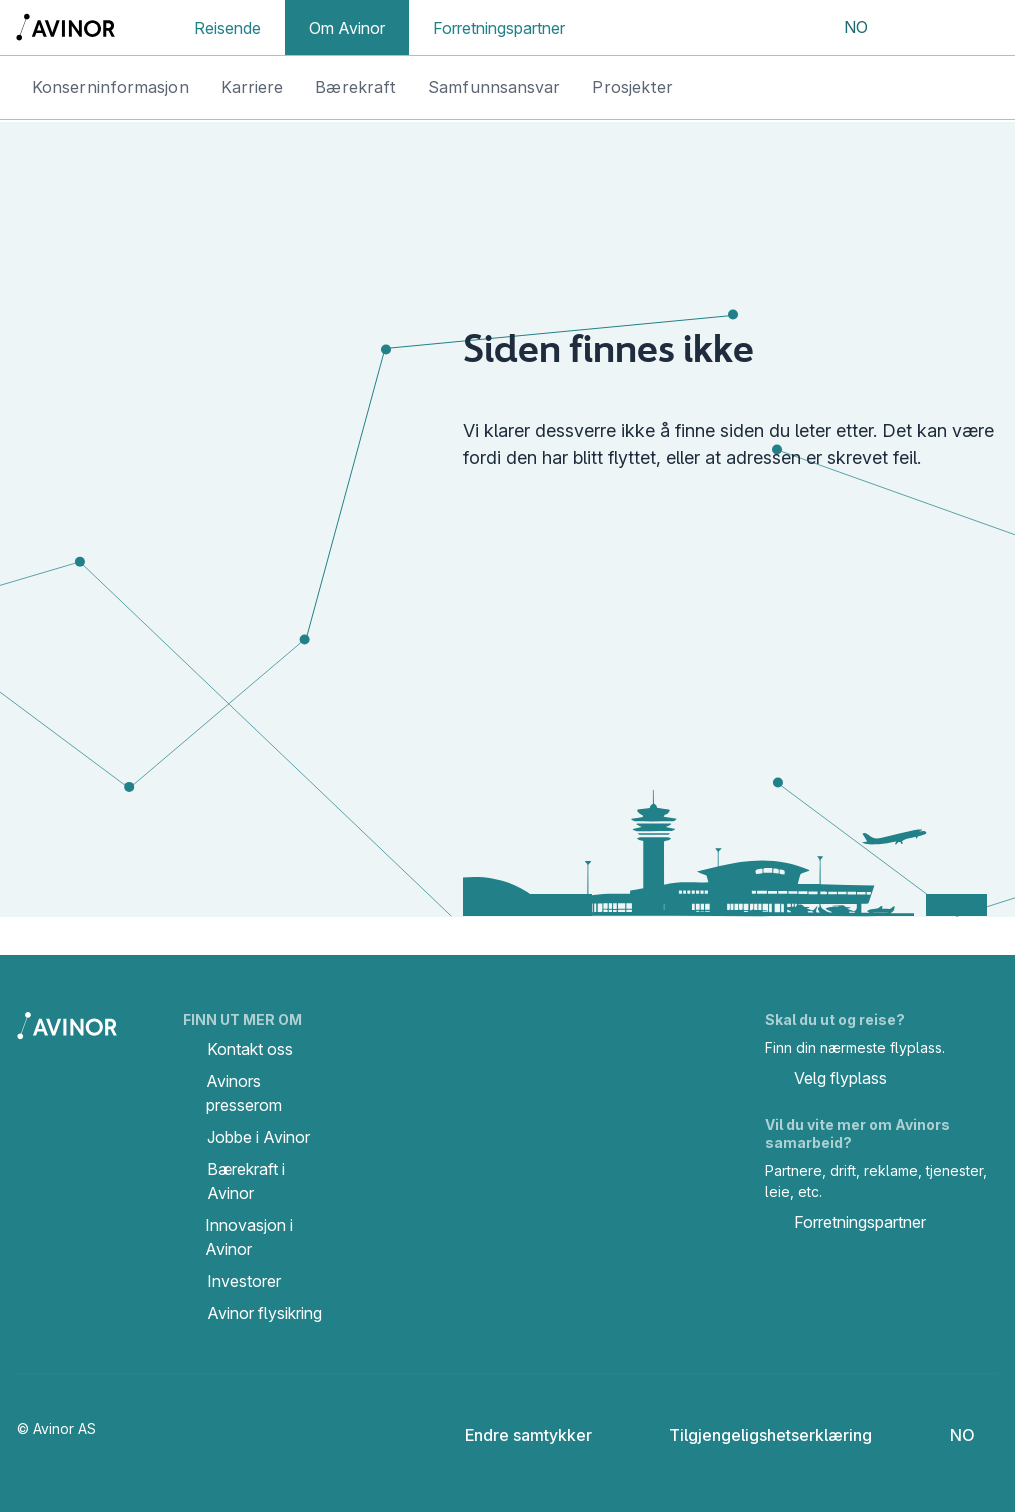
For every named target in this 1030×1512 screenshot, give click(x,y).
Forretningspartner (499, 28)
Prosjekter (632, 87)
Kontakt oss (250, 1049)
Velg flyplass (826, 1080)
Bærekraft (355, 87)
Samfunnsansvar (494, 87)
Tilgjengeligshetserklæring (755, 1435)
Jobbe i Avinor (258, 1137)
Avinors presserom (244, 1093)
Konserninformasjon (110, 87)
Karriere (252, 87)
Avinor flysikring (264, 1313)
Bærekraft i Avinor (246, 1181)
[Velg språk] (843, 28)
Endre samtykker (515, 1435)
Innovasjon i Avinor (249, 1237)
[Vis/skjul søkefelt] (916, 28)
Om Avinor (347, 28)
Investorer (244, 1281)
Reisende (227, 28)
